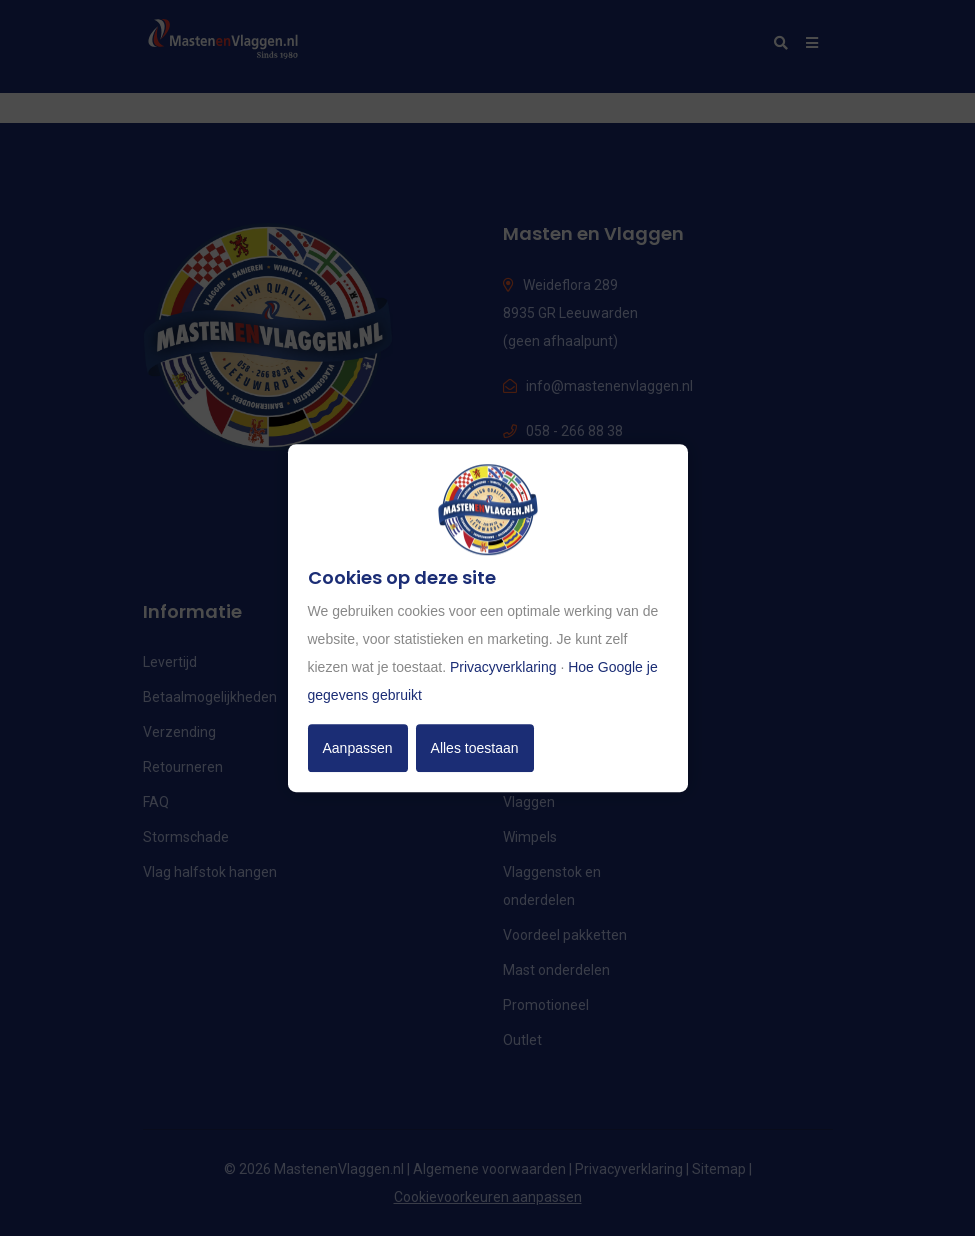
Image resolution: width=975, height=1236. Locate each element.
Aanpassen (358, 748)
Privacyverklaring (503, 667)
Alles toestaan (475, 748)
